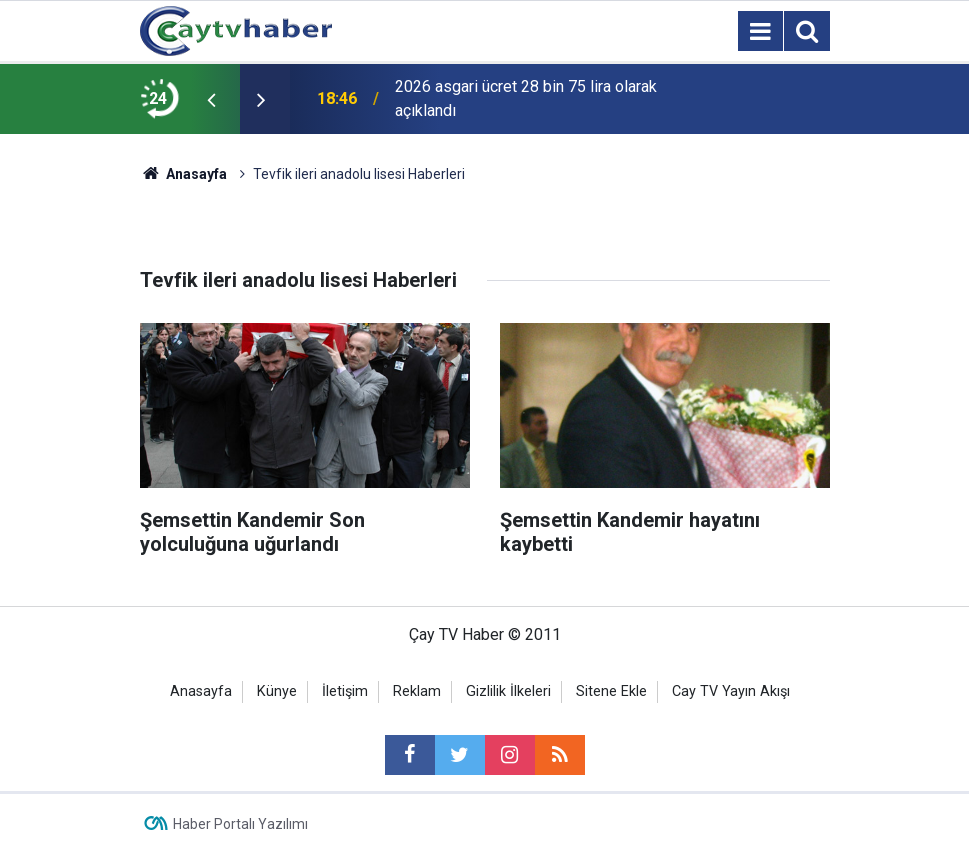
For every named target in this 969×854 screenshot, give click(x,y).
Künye (277, 691)
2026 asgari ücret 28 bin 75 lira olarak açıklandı (526, 98)
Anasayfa (201, 691)
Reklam (417, 691)
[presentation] (212, 99)
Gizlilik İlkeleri (508, 691)
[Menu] (761, 32)
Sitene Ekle (611, 691)
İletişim (345, 691)
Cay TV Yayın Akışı (731, 691)
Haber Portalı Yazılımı (240, 824)
